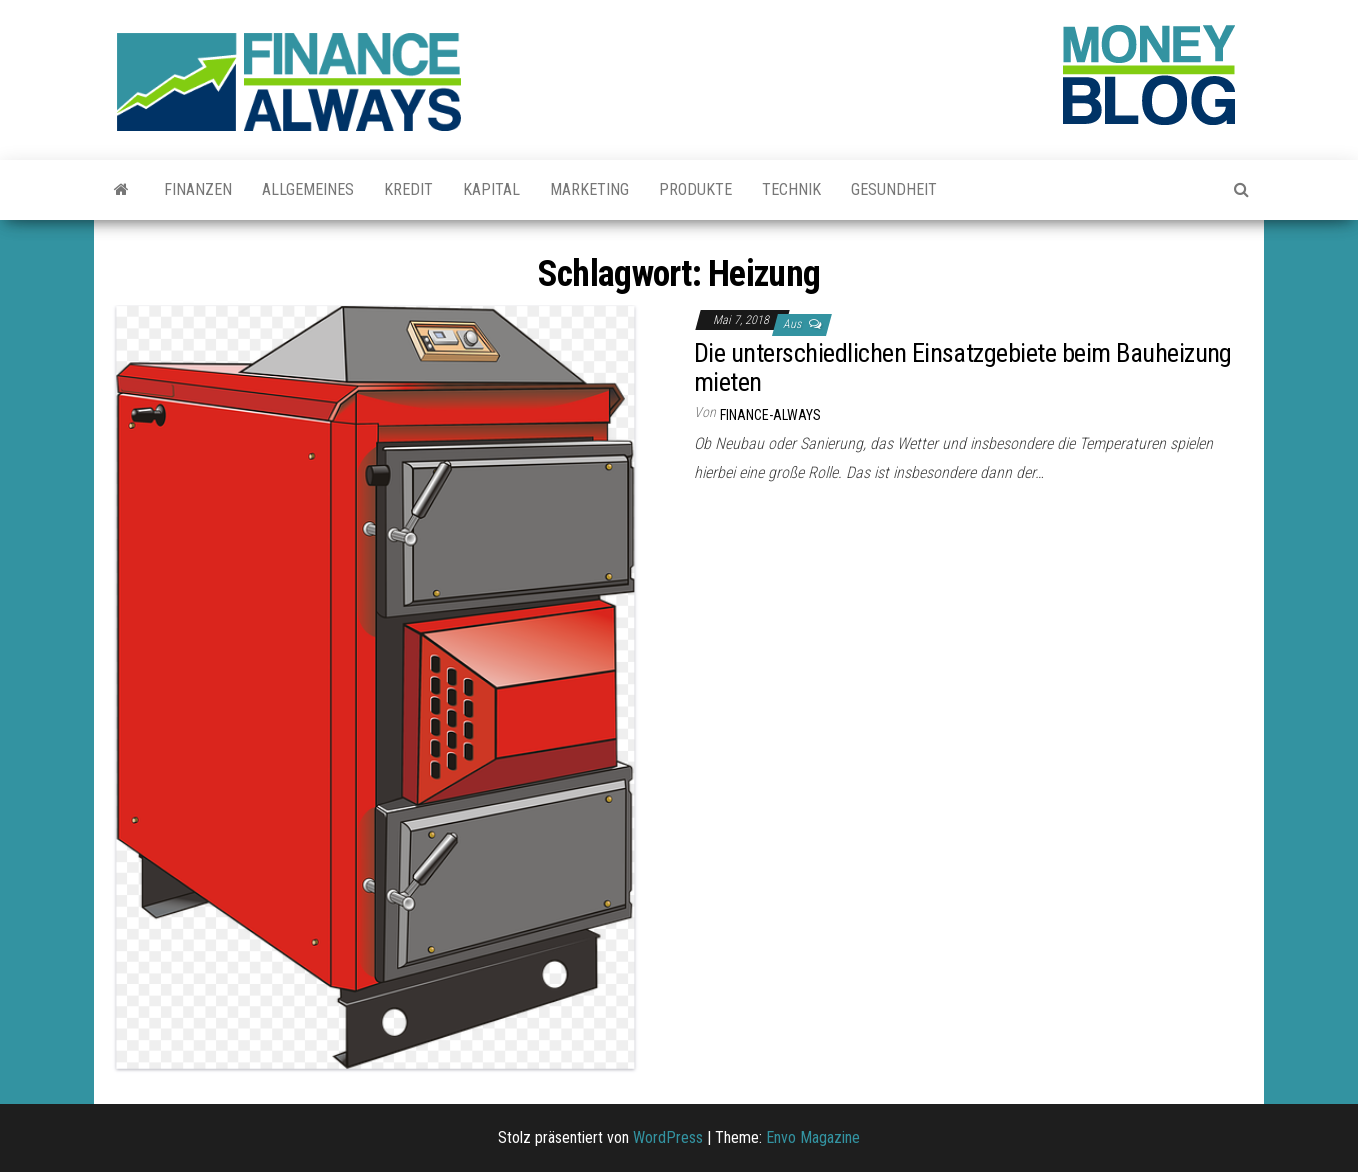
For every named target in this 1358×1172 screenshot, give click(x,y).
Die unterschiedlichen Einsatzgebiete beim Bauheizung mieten (963, 367)
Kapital (491, 189)
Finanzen (198, 189)
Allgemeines (308, 189)
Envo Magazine (813, 1137)
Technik (791, 189)
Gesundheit (894, 189)
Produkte (695, 189)
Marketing (589, 189)
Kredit (408, 189)
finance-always (770, 415)
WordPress (668, 1137)
